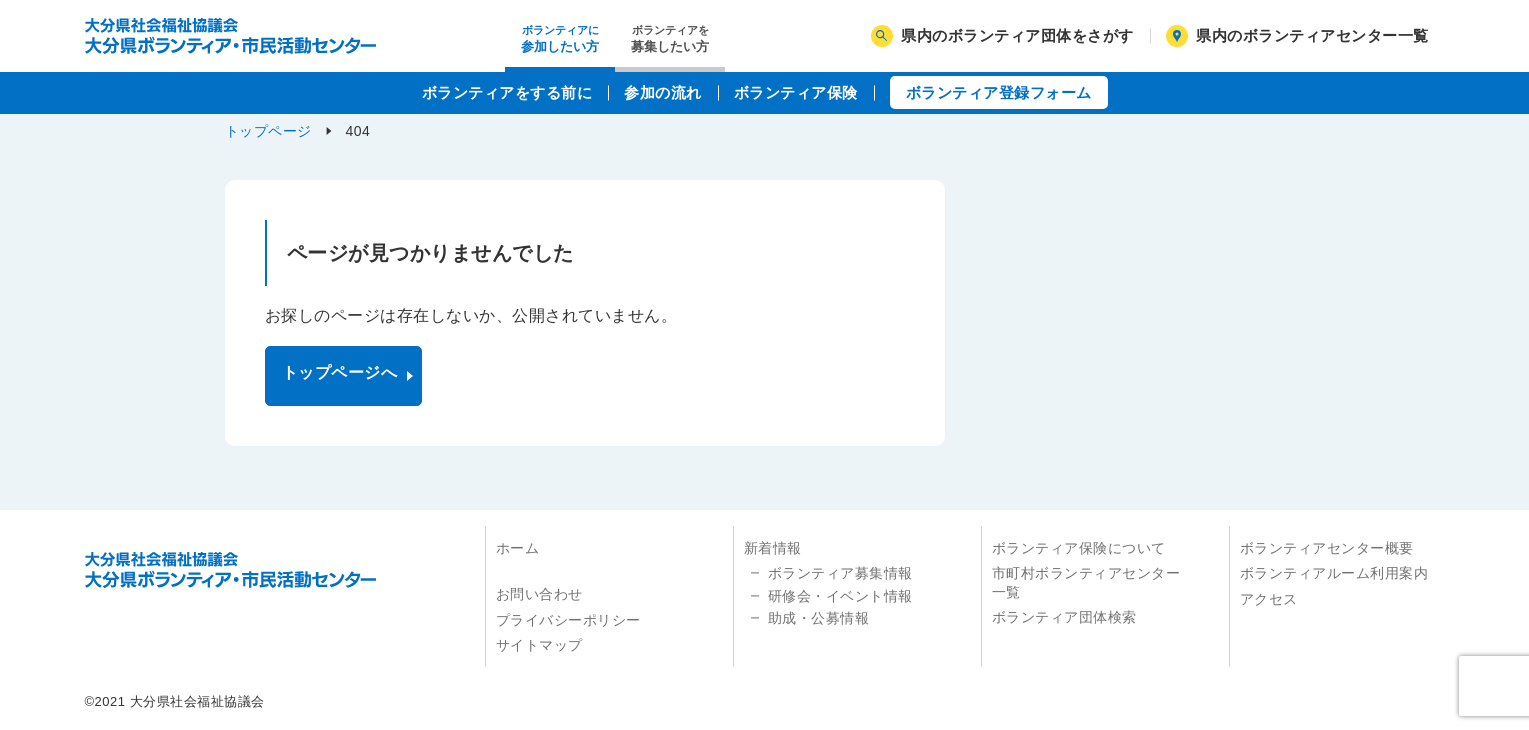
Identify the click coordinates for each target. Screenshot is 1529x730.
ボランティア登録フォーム (999, 92)
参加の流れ (663, 92)
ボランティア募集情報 (840, 573)
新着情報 (773, 548)
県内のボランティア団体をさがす (1002, 36)
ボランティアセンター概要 (1327, 548)
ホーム (518, 548)
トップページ (268, 131)
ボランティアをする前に (507, 92)
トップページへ (340, 372)
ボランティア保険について (1079, 548)
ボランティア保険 (796, 92)
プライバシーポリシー (568, 620)
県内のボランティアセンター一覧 (1297, 36)
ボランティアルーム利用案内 (1334, 573)
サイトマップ (539, 645)
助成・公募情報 (819, 618)
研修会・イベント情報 (840, 596)
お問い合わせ (539, 594)
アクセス (1269, 599)
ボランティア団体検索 (1064, 617)
